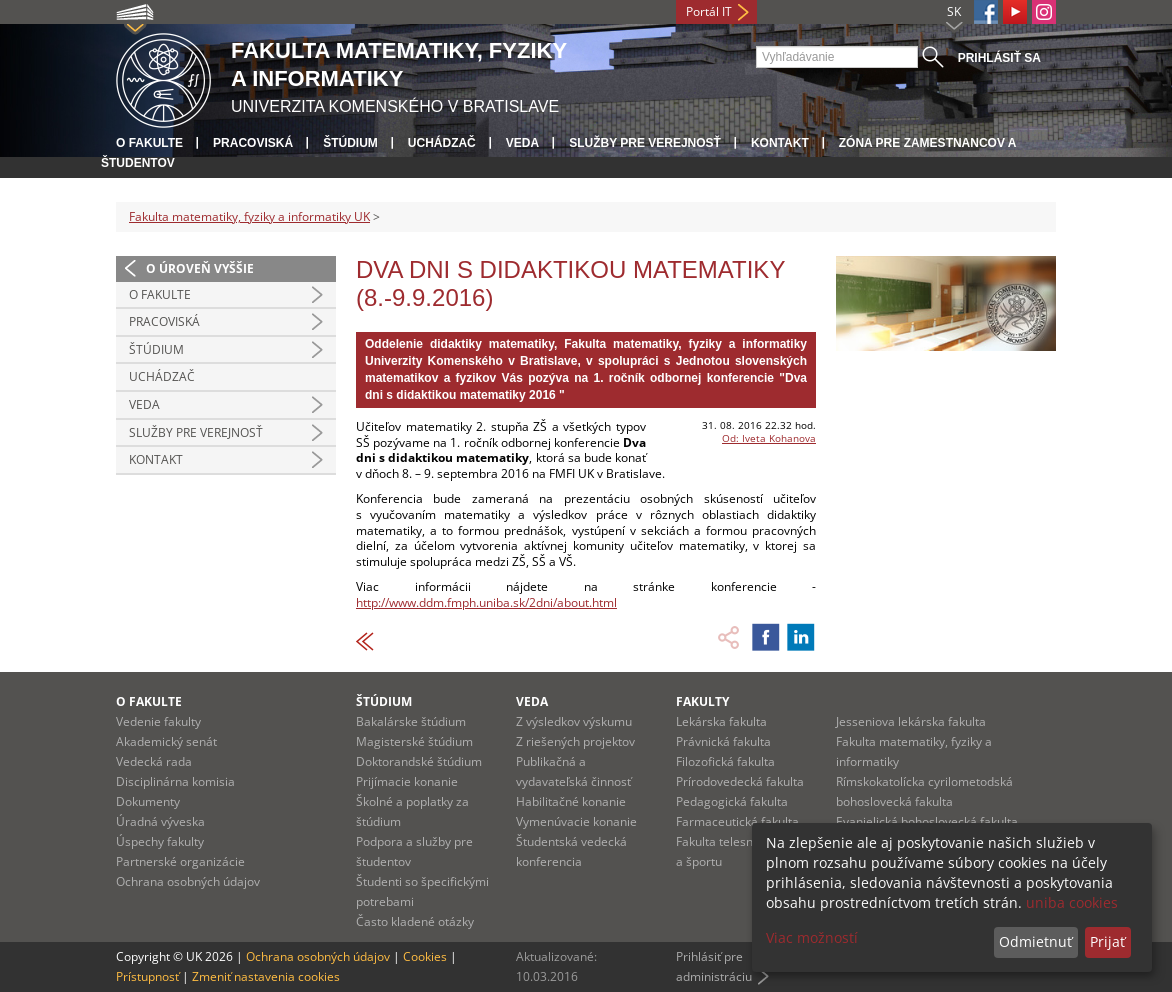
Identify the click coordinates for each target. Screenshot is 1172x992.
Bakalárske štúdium (411, 721)
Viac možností (812, 937)
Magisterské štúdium (414, 741)
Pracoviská (253, 143)
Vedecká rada (154, 761)
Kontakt (780, 143)
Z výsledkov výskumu (574, 721)
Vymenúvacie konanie (576, 821)
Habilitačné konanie (571, 801)
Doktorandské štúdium (419, 761)
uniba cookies (1072, 902)
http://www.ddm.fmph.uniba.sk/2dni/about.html (486, 602)
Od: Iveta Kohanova (769, 438)
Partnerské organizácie (180, 861)
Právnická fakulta (723, 741)
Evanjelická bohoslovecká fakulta (927, 821)
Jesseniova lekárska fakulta (911, 721)
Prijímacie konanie (407, 781)
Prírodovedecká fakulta (740, 781)
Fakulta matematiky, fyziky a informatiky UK (249, 216)
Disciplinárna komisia (175, 781)
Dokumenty (148, 801)
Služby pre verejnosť (645, 143)
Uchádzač (442, 143)
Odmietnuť (1035, 941)
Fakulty (702, 701)
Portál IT (709, 11)
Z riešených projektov (575, 741)
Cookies (425, 956)
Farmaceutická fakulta (737, 821)
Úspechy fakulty (160, 841)
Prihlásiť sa (999, 58)
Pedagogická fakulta (732, 801)
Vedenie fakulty (158, 721)
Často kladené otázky (415, 921)
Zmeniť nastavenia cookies (266, 976)
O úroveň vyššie (200, 268)
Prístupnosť (147, 976)
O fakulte (149, 143)
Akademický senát (166, 741)
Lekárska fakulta (721, 721)
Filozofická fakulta (725, 761)
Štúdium (350, 143)
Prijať (1107, 941)
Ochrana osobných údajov (188, 881)
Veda (522, 143)
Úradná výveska (160, 821)
